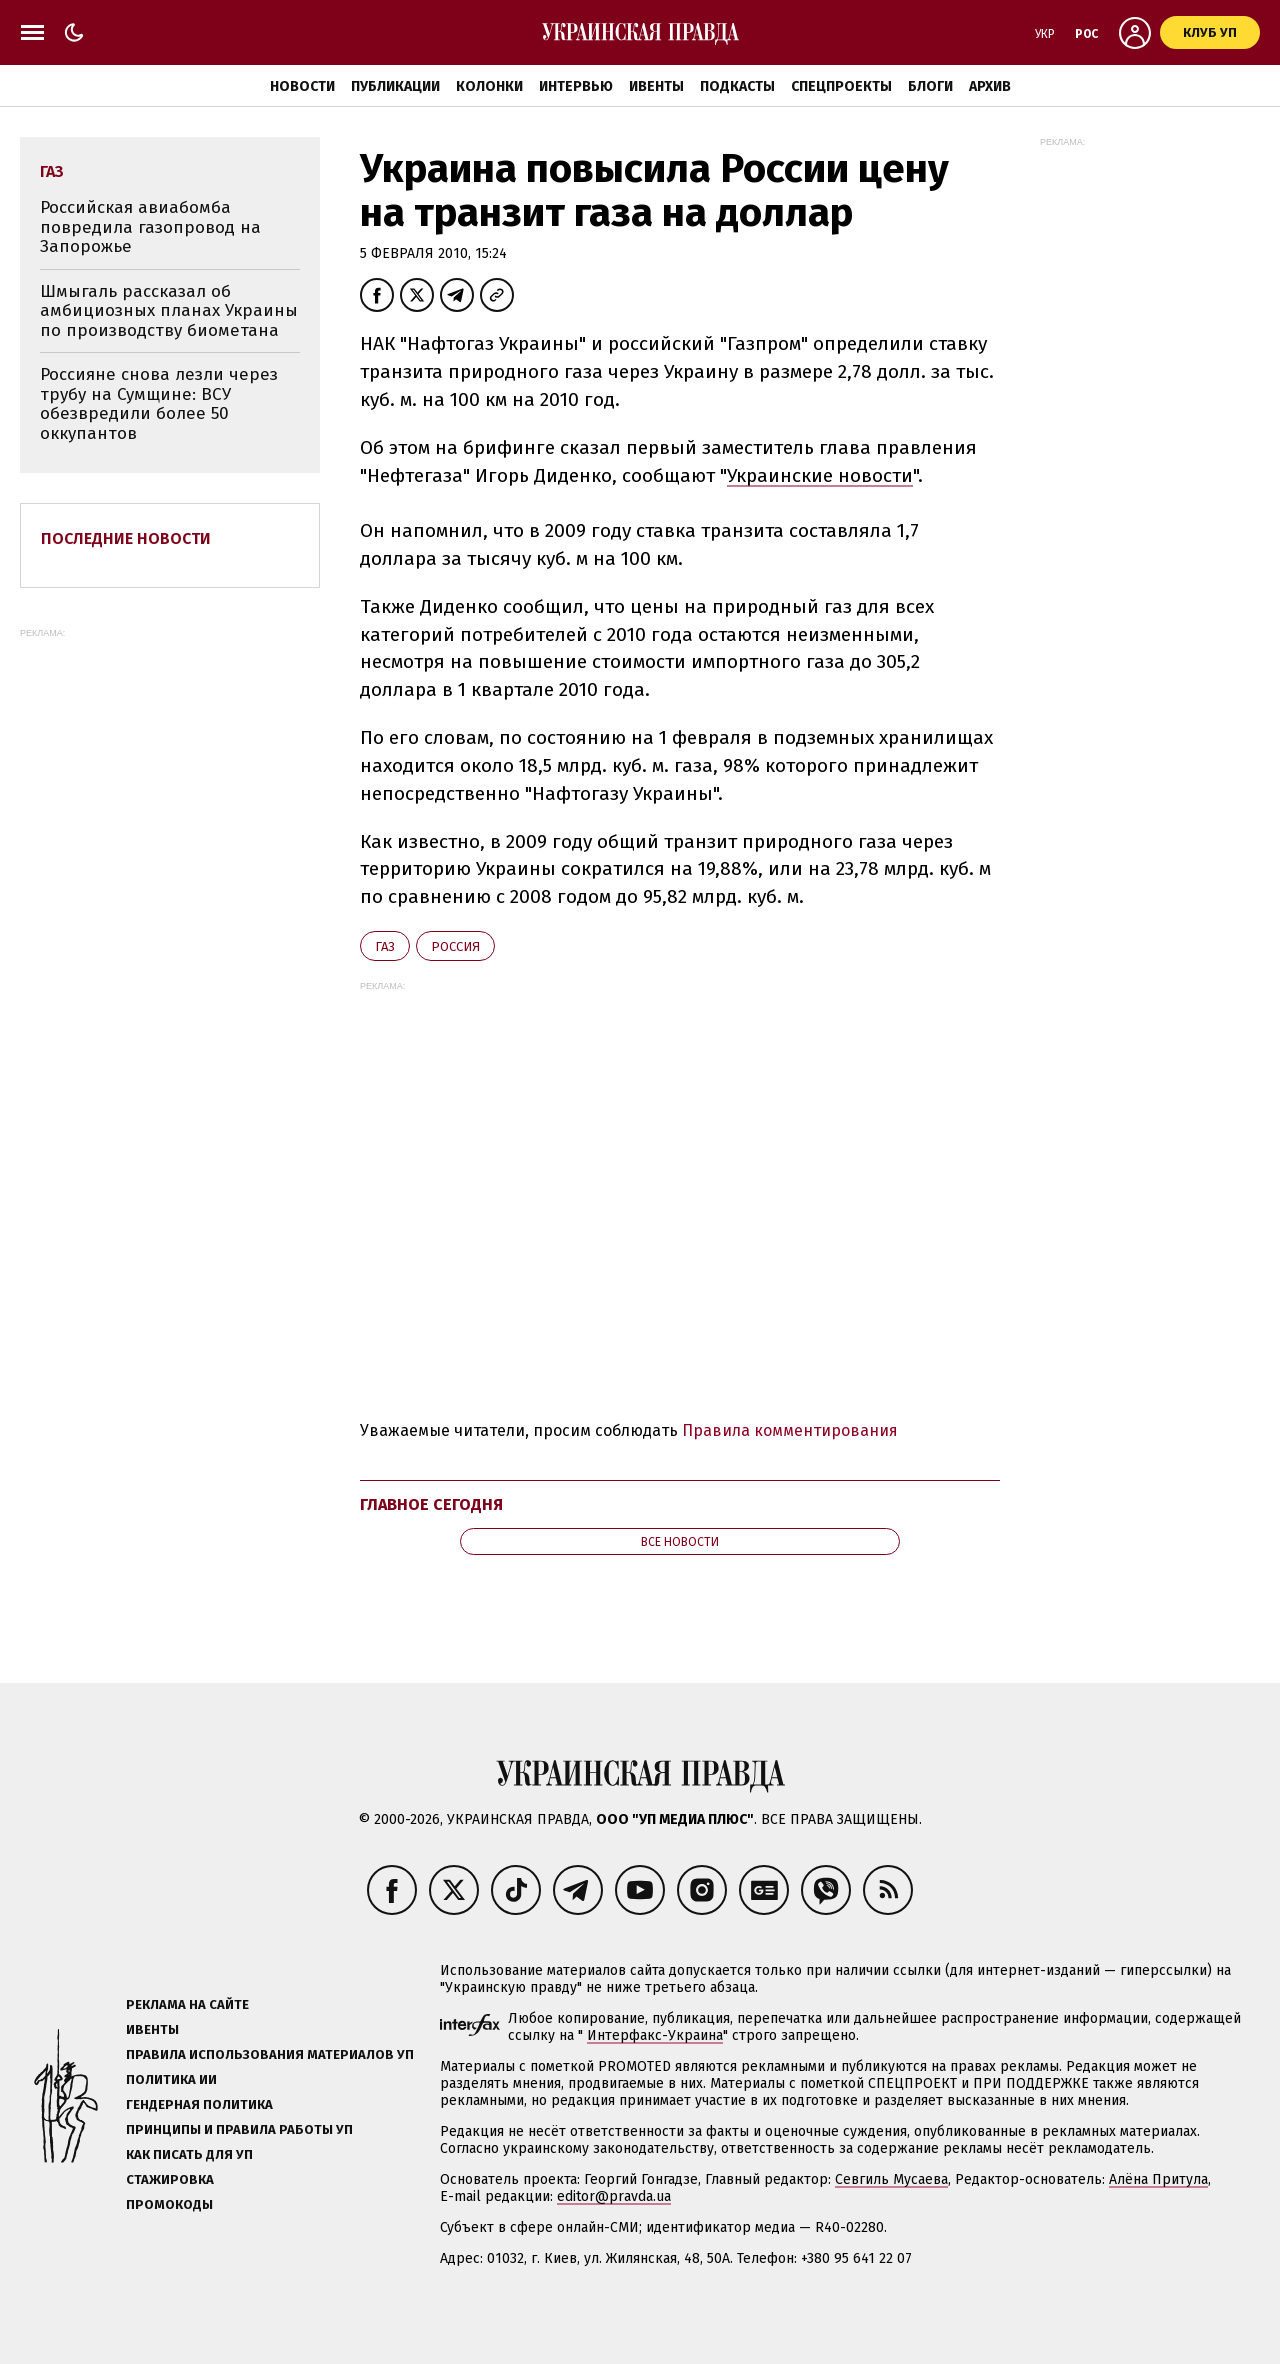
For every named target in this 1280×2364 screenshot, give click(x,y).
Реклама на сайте (187, 2004)
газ (385, 946)
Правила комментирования (790, 1430)
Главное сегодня (431, 1504)
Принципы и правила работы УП (239, 2129)
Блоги (930, 86)
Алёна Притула (1158, 2179)
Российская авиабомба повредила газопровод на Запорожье (150, 227)
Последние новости (126, 538)
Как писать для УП (189, 2154)
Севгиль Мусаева (891, 2179)
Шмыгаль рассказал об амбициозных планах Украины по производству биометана (169, 311)
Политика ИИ (171, 2079)
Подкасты (737, 86)
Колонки (489, 86)
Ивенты (656, 86)
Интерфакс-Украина (655, 2035)
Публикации (395, 86)
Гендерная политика (199, 2104)
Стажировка (170, 2179)
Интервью (576, 86)
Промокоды (169, 2204)
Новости (302, 86)
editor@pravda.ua (614, 2196)
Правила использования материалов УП (270, 2054)
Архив (990, 86)
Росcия (455, 946)
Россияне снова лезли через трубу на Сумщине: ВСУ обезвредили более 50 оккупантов (159, 404)
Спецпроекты (841, 86)
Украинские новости (820, 475)
